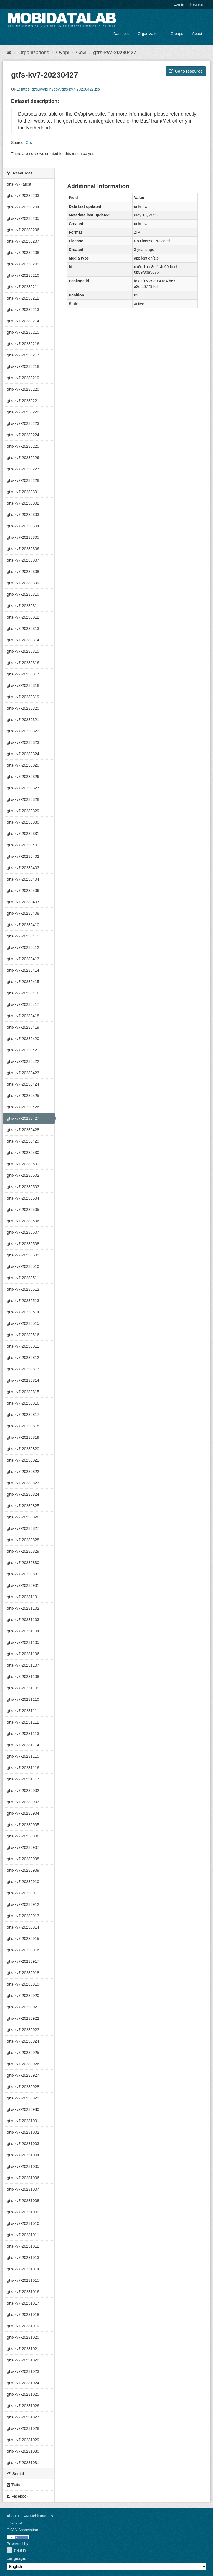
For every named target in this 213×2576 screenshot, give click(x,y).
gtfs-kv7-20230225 (23, 446)
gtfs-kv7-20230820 (23, 1449)
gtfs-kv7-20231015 (23, 2280)
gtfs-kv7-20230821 (23, 1460)
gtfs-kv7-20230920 (23, 1995)
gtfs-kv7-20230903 (23, 1802)
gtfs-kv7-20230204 (23, 207)
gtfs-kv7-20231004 (23, 2155)
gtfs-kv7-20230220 (23, 389)
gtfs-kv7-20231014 (23, 2269)
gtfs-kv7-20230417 (23, 1004)
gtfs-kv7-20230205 (23, 218)
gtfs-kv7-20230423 (23, 1073)
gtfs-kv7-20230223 (23, 423)
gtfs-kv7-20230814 (23, 1380)
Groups (176, 33)
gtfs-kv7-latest (19, 184)
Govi (81, 52)
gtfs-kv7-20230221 (23, 400)
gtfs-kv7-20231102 (23, 1608)
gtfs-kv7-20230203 (23, 195)
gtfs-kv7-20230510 (23, 1266)
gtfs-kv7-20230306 (23, 549)
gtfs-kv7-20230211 (23, 287)
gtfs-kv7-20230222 (23, 412)
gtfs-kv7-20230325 (23, 765)
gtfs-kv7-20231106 (23, 1654)
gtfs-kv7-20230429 (23, 1141)
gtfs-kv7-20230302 (23, 503)
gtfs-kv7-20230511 (23, 1278)
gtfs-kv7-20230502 (23, 1175)
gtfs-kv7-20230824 (23, 1494)
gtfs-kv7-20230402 (23, 856)
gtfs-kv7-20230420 (23, 1038)
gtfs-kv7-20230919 (23, 1984)
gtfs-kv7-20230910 (23, 1881)
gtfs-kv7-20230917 (23, 1961)
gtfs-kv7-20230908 (23, 1859)
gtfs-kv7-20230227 (23, 469)
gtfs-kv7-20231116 (23, 1767)
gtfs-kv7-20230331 (23, 833)
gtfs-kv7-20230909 (23, 1870)
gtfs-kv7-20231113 (23, 1733)
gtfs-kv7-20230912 (23, 1904)
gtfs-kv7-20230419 (23, 1027)
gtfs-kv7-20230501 (23, 1164)
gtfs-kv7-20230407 (23, 902)
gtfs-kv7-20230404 (23, 879)
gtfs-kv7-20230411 (23, 936)
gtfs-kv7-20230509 (23, 1255)
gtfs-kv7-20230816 (23, 1403)
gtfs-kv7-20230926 (23, 2064)
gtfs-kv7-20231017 (23, 2303)
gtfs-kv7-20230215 (23, 332)
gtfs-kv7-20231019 (23, 2326)
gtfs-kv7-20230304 (23, 526)
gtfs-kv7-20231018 (23, 2314)
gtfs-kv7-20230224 (23, 435)
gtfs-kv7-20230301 (23, 492)
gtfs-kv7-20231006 (23, 2178)
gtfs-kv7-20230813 (23, 1369)
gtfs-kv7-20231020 (23, 2337)
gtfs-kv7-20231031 (23, 2462)
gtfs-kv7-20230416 (23, 993)
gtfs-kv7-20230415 (23, 981)
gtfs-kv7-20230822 (23, 1471)
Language (16, 2558)
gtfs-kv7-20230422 (23, 1061)
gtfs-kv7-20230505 (23, 1209)
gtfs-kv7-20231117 (23, 1779)
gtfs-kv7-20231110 (23, 1699)
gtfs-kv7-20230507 (23, 1232)
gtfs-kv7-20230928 (23, 2086)
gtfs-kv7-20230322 (23, 731)
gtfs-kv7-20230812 (23, 1357)
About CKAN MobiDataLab (30, 2516)
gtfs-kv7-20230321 (23, 719)
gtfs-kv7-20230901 (23, 1585)
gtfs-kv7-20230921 (23, 2007)
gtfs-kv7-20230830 (23, 1562)
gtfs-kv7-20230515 (23, 1323)
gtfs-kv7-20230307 (23, 560)
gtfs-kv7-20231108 (23, 1676)
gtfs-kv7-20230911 (23, 1893)
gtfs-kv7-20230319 (23, 697)
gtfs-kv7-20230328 (23, 799)
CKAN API (16, 2523)
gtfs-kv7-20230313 (23, 628)
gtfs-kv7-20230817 (23, 1414)
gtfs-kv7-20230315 (23, 651)
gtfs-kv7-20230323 (23, 742)
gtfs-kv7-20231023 (23, 2371)
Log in (179, 4)
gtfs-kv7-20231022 (23, 2360)
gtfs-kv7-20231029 (23, 2440)
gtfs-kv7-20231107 (23, 1665)
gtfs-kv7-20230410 (23, 924)
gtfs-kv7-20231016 (23, 2292)
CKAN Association (22, 2530)
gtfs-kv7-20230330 (23, 822)
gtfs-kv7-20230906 (23, 1836)
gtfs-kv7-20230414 (23, 970)
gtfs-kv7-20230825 (23, 1505)
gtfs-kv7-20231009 (23, 2212)
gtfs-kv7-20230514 (23, 1312)
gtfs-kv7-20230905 (23, 1824)
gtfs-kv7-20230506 (23, 1221)
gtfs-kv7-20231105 (23, 1642)
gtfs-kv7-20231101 (23, 1597)
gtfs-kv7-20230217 (23, 355)
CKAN (16, 2550)
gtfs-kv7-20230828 (23, 1540)
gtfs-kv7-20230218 (23, 366)
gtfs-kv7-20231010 (23, 2223)
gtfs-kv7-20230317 (23, 674)
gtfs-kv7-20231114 (23, 1745)
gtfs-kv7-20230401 (23, 845)
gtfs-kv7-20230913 (23, 1916)
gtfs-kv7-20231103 (23, 1619)
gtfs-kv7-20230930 (23, 2109)
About (197, 33)
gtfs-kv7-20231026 (23, 2405)
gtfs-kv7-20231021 (23, 2348)
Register (197, 4)
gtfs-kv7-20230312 (23, 617)
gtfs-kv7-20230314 (23, 640)
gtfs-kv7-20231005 (23, 2166)
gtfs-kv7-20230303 (23, 514)
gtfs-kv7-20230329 (23, 811)
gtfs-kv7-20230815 (23, 1392)
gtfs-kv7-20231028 (23, 2428)
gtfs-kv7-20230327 (23, 788)
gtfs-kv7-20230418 (23, 1016)
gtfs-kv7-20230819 (23, 1437)
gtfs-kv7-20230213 (23, 309)
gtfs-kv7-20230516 (23, 1335)
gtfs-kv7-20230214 (23, 321)
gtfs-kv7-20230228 (23, 480)
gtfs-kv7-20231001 (23, 2121)
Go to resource (185, 71)
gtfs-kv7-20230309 (23, 583)
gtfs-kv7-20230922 (23, 2018)
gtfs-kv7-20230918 (23, 1973)
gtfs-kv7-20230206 (23, 230)
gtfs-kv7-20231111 (23, 1711)
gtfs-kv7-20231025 (23, 2394)
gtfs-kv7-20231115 (23, 1756)
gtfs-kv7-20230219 (23, 378)
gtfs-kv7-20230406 (23, 890)
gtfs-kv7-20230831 (23, 1574)
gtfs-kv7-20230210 (23, 275)
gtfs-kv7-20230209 (23, 264)
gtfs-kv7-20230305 (23, 537)
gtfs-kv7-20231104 (23, 1631)
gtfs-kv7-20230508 (23, 1243)
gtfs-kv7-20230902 (23, 1790)
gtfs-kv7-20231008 (23, 2200)
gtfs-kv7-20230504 (23, 1198)
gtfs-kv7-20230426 (23, 1107)
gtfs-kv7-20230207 (23, 241)
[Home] (9, 52)
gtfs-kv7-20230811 (23, 1346)
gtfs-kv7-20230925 (23, 2052)
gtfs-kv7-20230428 (23, 1130)
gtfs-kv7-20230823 (23, 1483)
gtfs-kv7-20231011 (23, 2235)
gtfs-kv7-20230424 (23, 1084)
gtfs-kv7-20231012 (23, 2246)
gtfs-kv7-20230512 (23, 1289)
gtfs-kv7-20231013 (23, 2257)
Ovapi (62, 52)
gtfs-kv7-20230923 (23, 2030)
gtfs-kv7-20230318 (23, 685)
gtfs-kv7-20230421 (23, 1050)
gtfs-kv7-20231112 (23, 1722)
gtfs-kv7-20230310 (23, 594)
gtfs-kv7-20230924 (23, 2041)
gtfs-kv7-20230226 (23, 457)
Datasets (121, 33)
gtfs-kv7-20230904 (23, 1813)
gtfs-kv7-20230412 (23, 947)
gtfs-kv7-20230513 (23, 1300)
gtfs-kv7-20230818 (23, 1426)
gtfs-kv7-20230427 (114, 52)
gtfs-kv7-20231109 (23, 1688)
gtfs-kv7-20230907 (23, 1847)
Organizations (149, 33)
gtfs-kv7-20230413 (23, 959)
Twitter (15, 2485)
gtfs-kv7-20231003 (23, 2143)
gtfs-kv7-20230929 (23, 2098)
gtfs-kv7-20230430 (23, 1152)
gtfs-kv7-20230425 (23, 1095)
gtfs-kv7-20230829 (23, 1551)
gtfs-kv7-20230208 (23, 252)
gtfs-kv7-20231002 (23, 2132)
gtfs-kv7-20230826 (23, 1517)
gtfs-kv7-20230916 (23, 1950)
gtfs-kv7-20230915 (23, 1938)
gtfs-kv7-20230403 (23, 868)
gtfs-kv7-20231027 (23, 2417)
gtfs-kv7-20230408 (23, 913)
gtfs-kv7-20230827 (23, 1528)
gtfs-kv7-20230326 (23, 776)
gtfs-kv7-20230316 (23, 662)
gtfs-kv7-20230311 (23, 606)
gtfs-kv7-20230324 (23, 754)
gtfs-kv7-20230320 (23, 708)
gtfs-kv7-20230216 (23, 343)
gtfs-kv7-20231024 (23, 2383)
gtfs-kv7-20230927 (23, 2075)
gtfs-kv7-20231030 (23, 2451)
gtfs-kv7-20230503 (23, 1186)
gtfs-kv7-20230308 (23, 571)
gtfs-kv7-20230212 (23, 298)
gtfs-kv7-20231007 (23, 2189)
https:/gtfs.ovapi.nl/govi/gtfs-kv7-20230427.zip (60, 89)
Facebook (17, 2496)
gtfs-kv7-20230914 (23, 1927)
